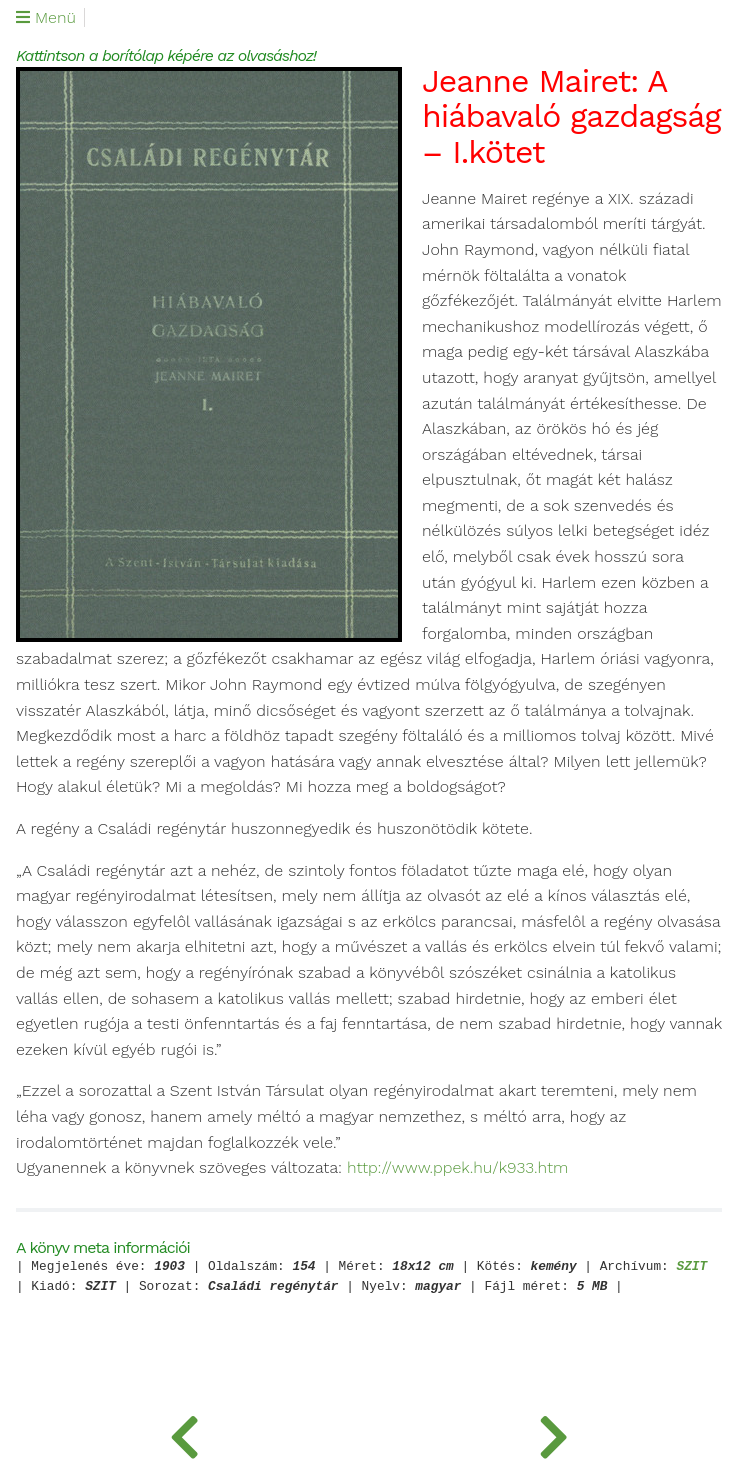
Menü (46, 18)
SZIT (691, 1267)
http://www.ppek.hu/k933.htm (457, 1168)
